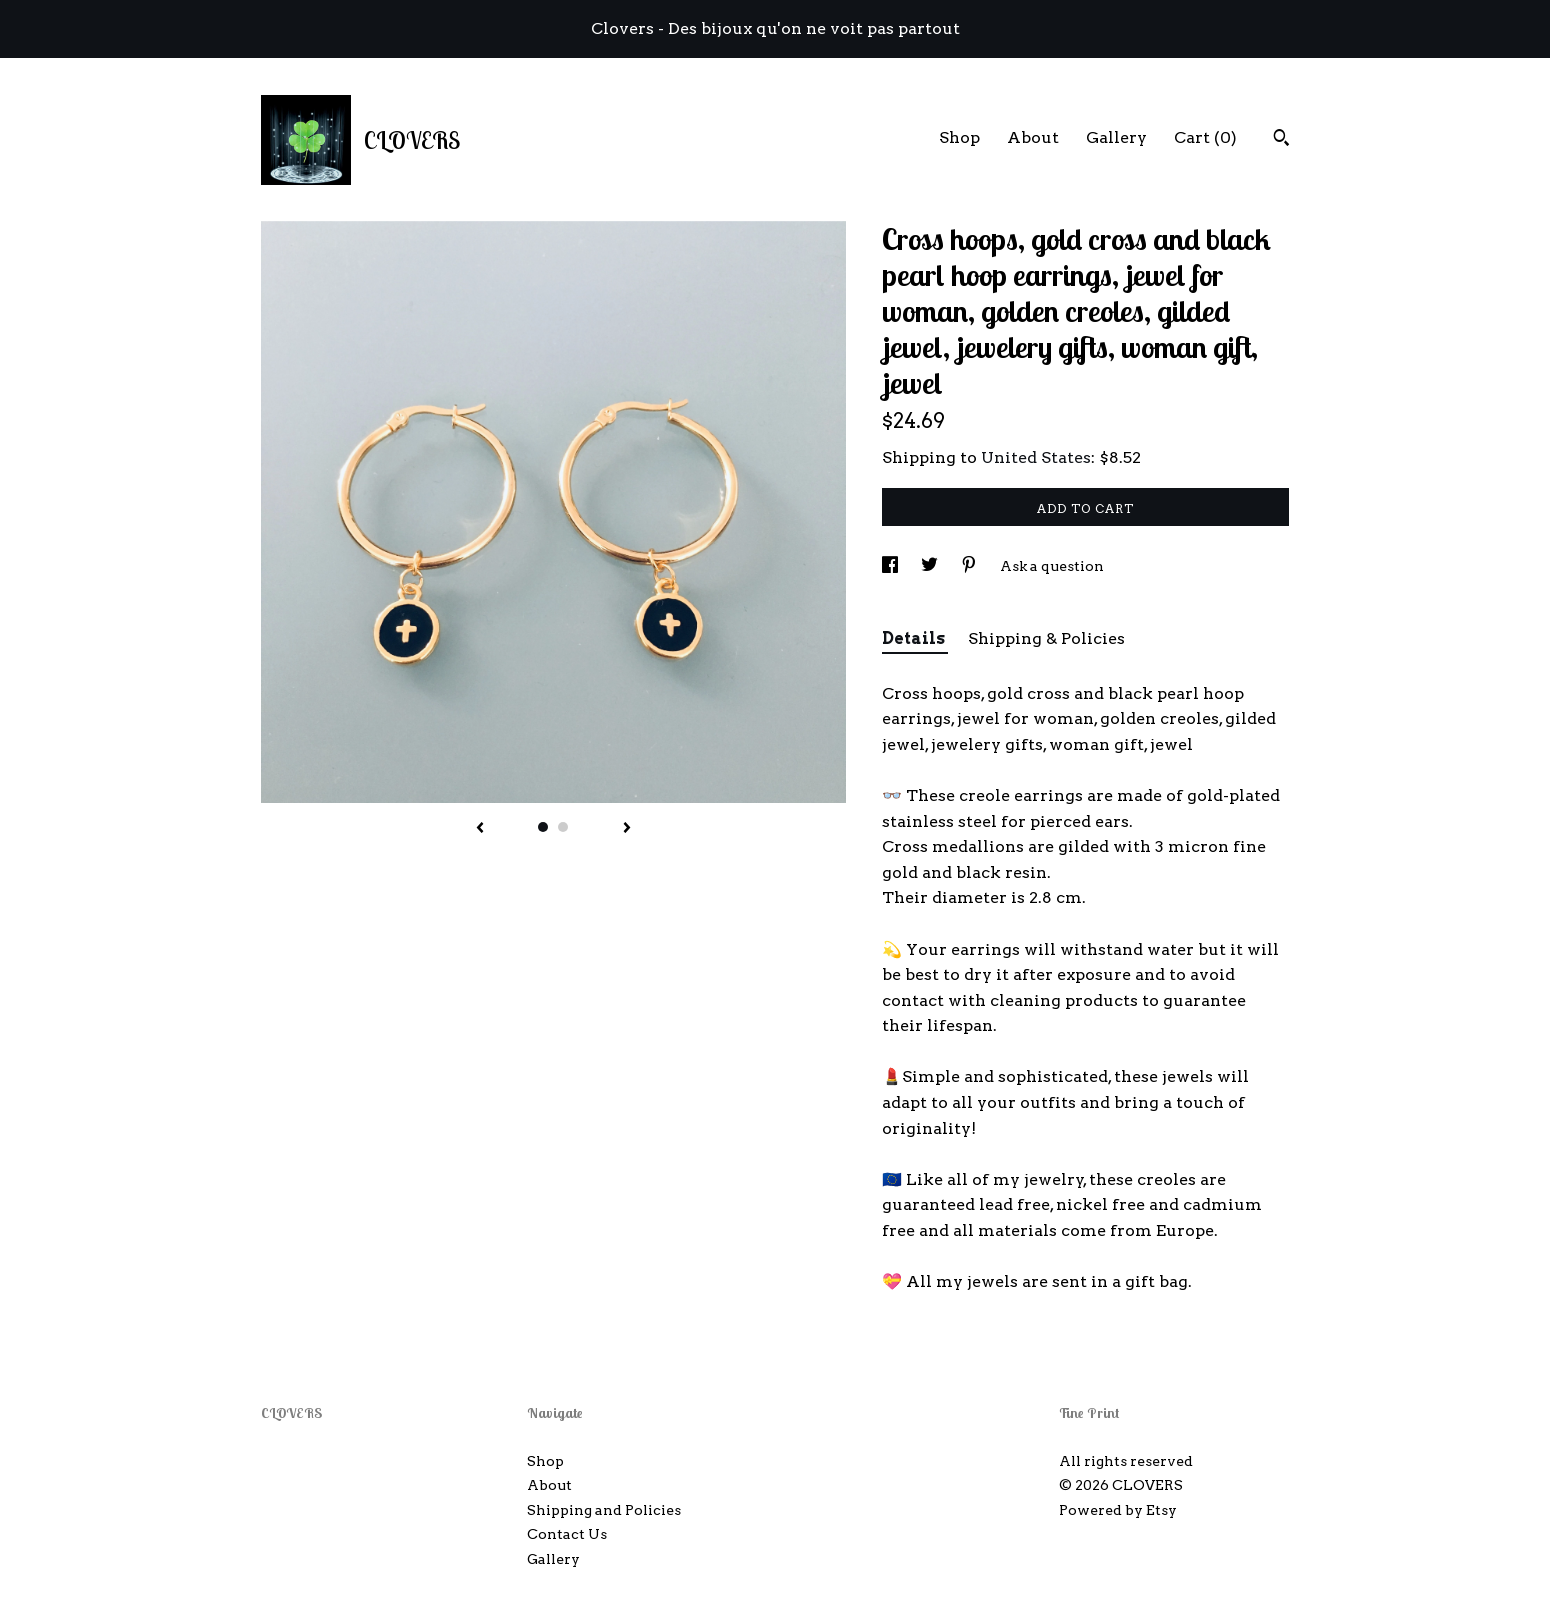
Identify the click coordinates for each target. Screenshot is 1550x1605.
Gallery (1116, 137)
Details (915, 638)
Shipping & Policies (1046, 638)
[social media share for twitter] (931, 566)
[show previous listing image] (480, 829)
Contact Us (567, 1534)
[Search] (1281, 140)
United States (1036, 457)
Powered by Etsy (1118, 1510)
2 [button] (563, 827)
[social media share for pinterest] (970, 566)
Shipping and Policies (604, 1510)
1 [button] (543, 827)
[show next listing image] (627, 829)
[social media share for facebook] (891, 566)
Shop (959, 137)
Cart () (1205, 137)
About (1033, 137)
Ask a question (1052, 566)
